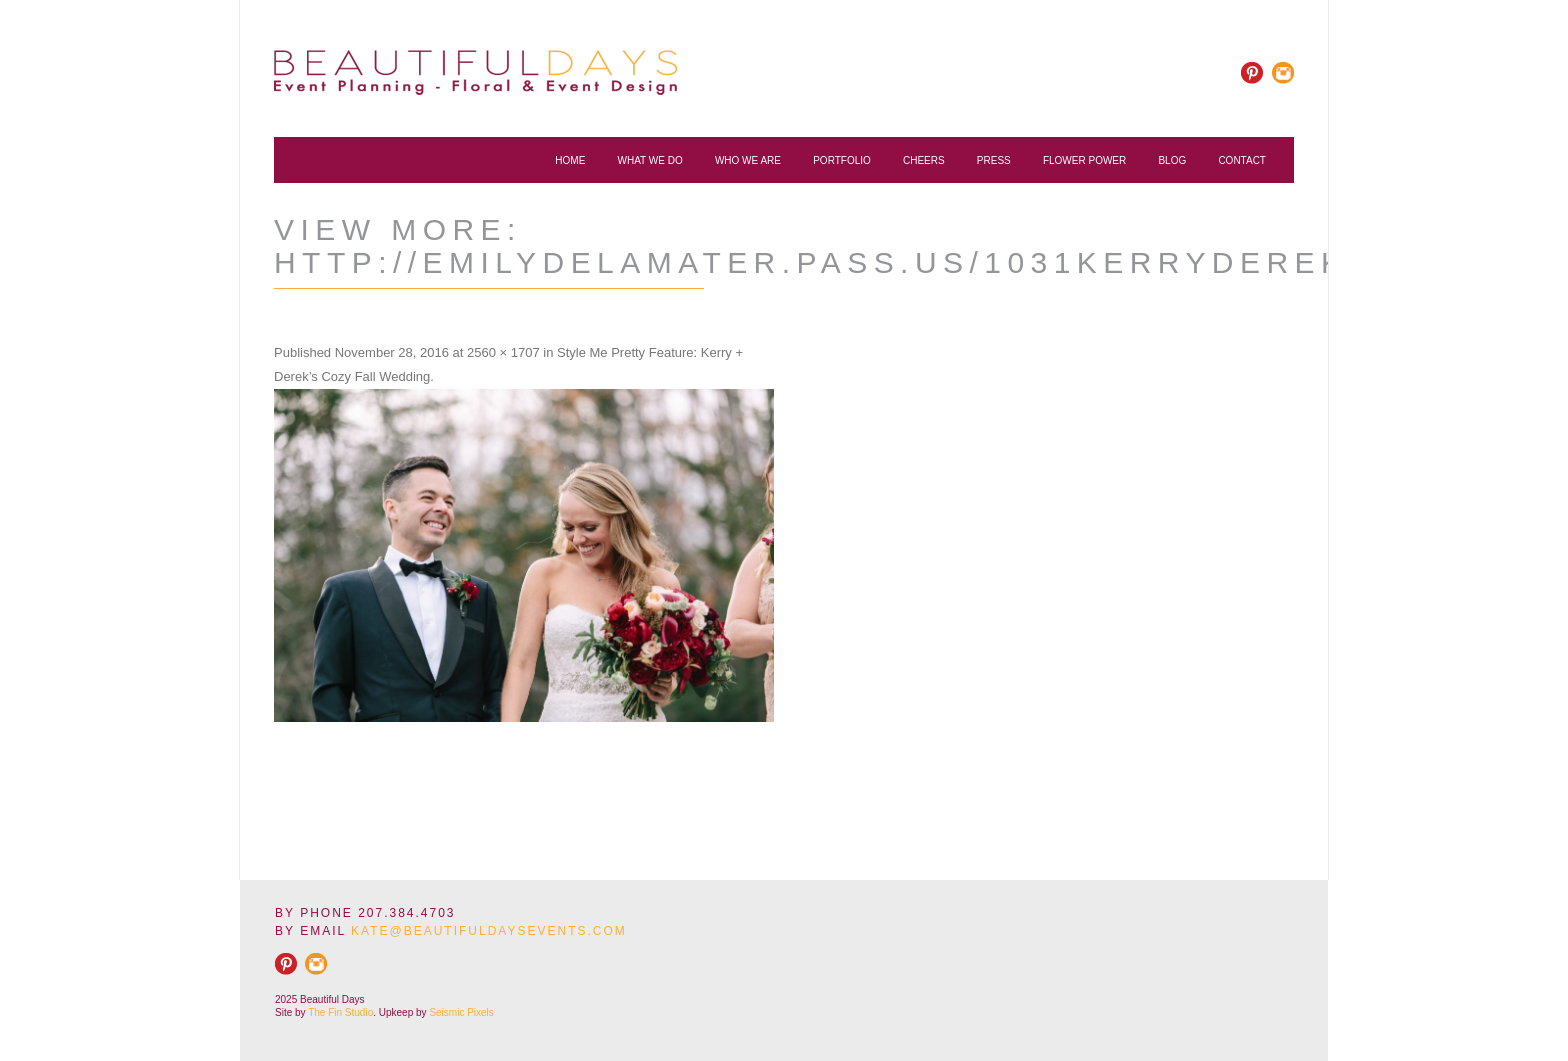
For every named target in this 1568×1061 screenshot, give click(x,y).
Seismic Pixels (461, 1012)
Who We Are (748, 160)
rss (1282, 73)
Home (570, 160)
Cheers (924, 160)
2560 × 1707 (503, 352)
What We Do (650, 160)
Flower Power (1084, 160)
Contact (1242, 160)
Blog (1172, 160)
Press (994, 160)
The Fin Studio (340, 1012)
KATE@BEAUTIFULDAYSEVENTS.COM (489, 931)
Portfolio (842, 160)
